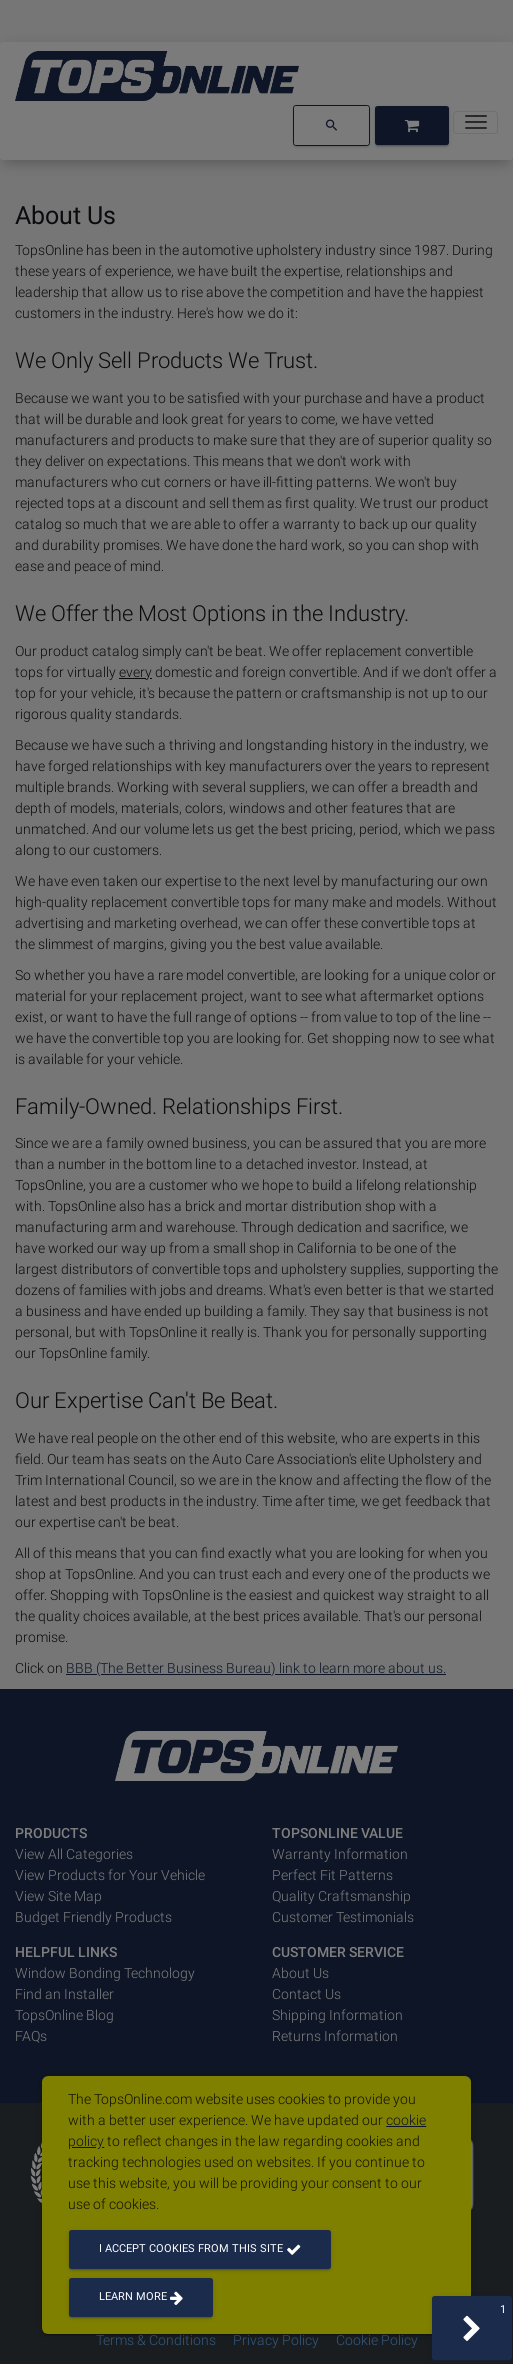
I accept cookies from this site (200, 2248)
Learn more (141, 2296)
